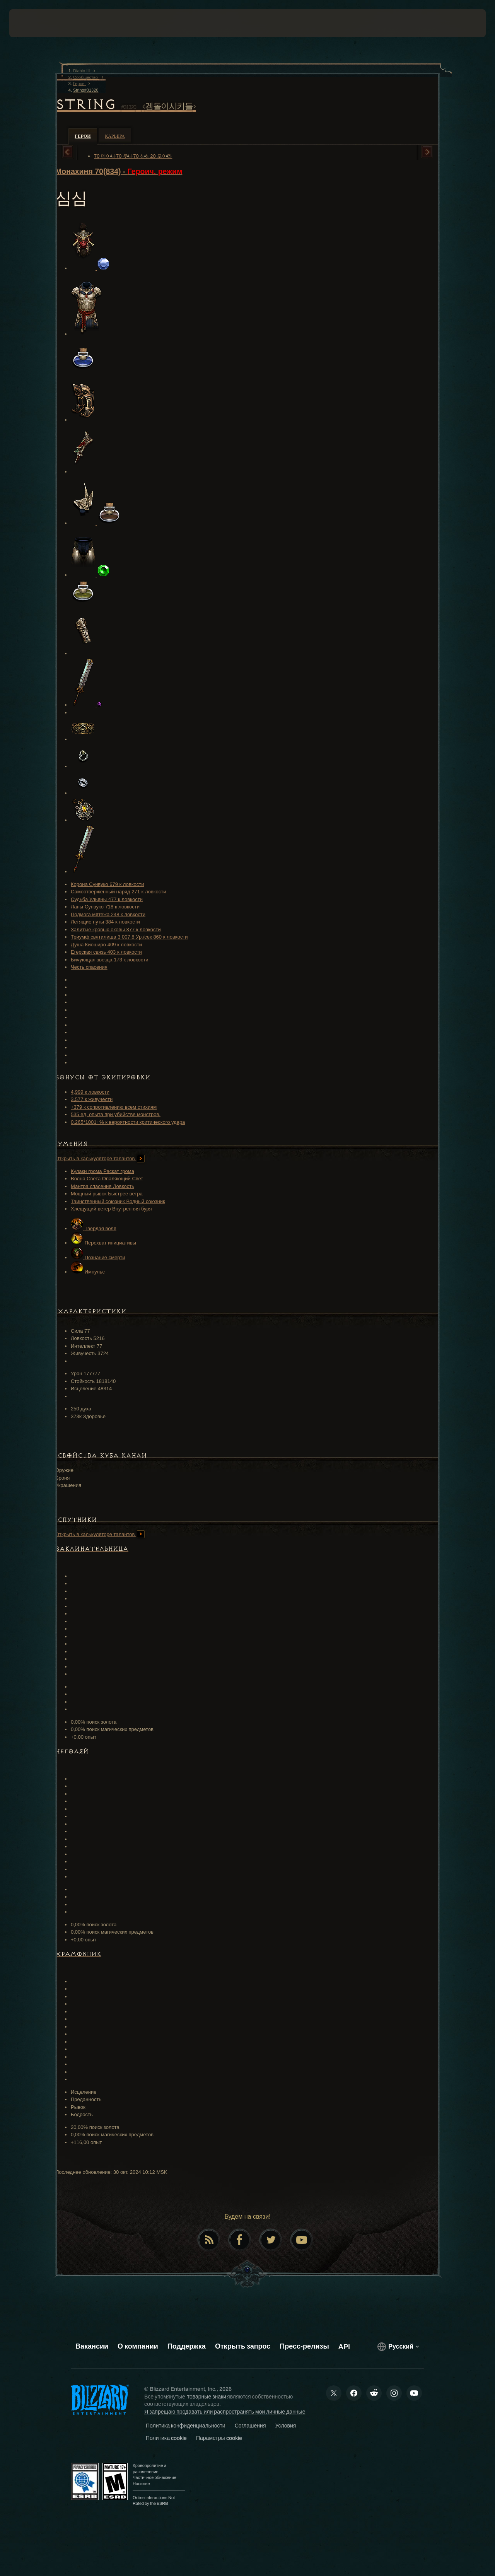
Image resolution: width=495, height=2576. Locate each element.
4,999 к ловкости (90, 1092)
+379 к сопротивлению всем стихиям (114, 1107)
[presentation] (33, 23)
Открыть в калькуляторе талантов (100, 1158)
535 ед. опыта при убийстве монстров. (115, 1114)
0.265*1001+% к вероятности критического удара (128, 1122)
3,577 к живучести (92, 1099)
